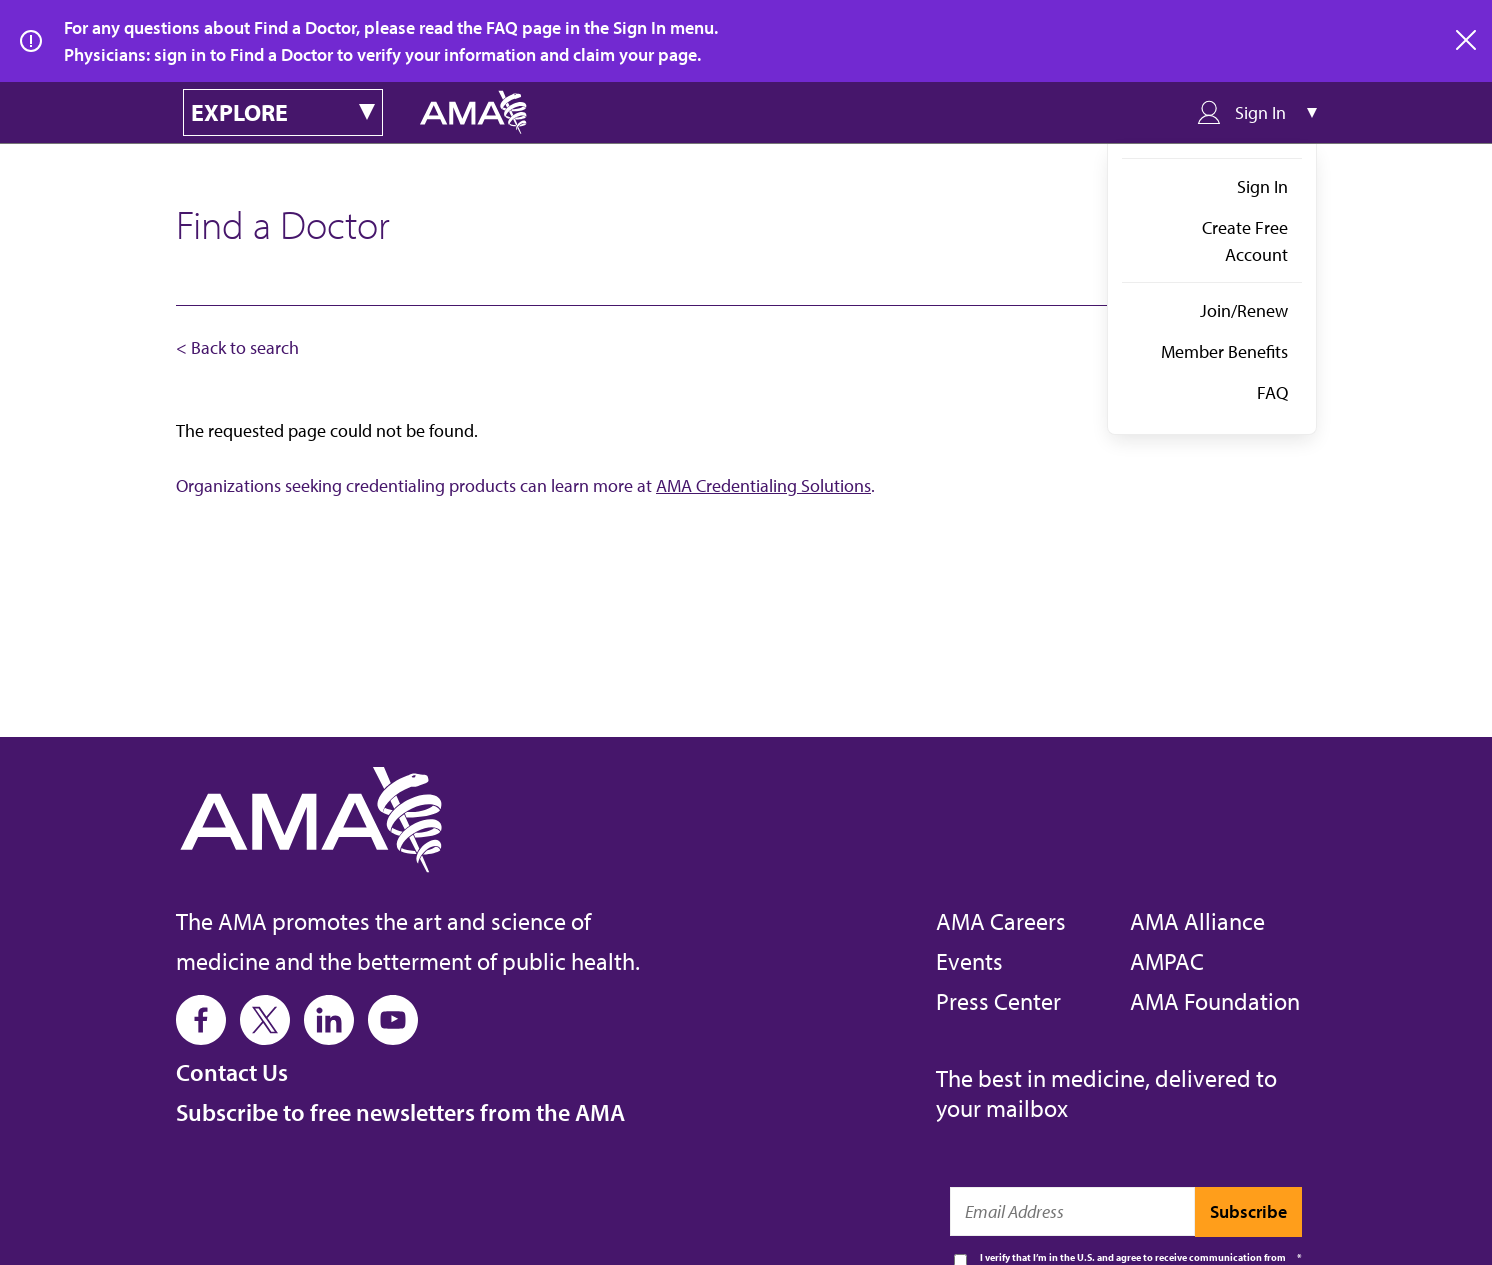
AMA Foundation (1215, 1001)
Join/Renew (1244, 310)
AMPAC (1167, 961)
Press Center (998, 1001)
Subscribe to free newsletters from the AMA (400, 1112)
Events (969, 961)
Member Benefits (1224, 351)
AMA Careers (1001, 921)
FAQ (1272, 392)
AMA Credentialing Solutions (763, 485)
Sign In (1262, 186)
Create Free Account (1245, 241)
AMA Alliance (1197, 921)
